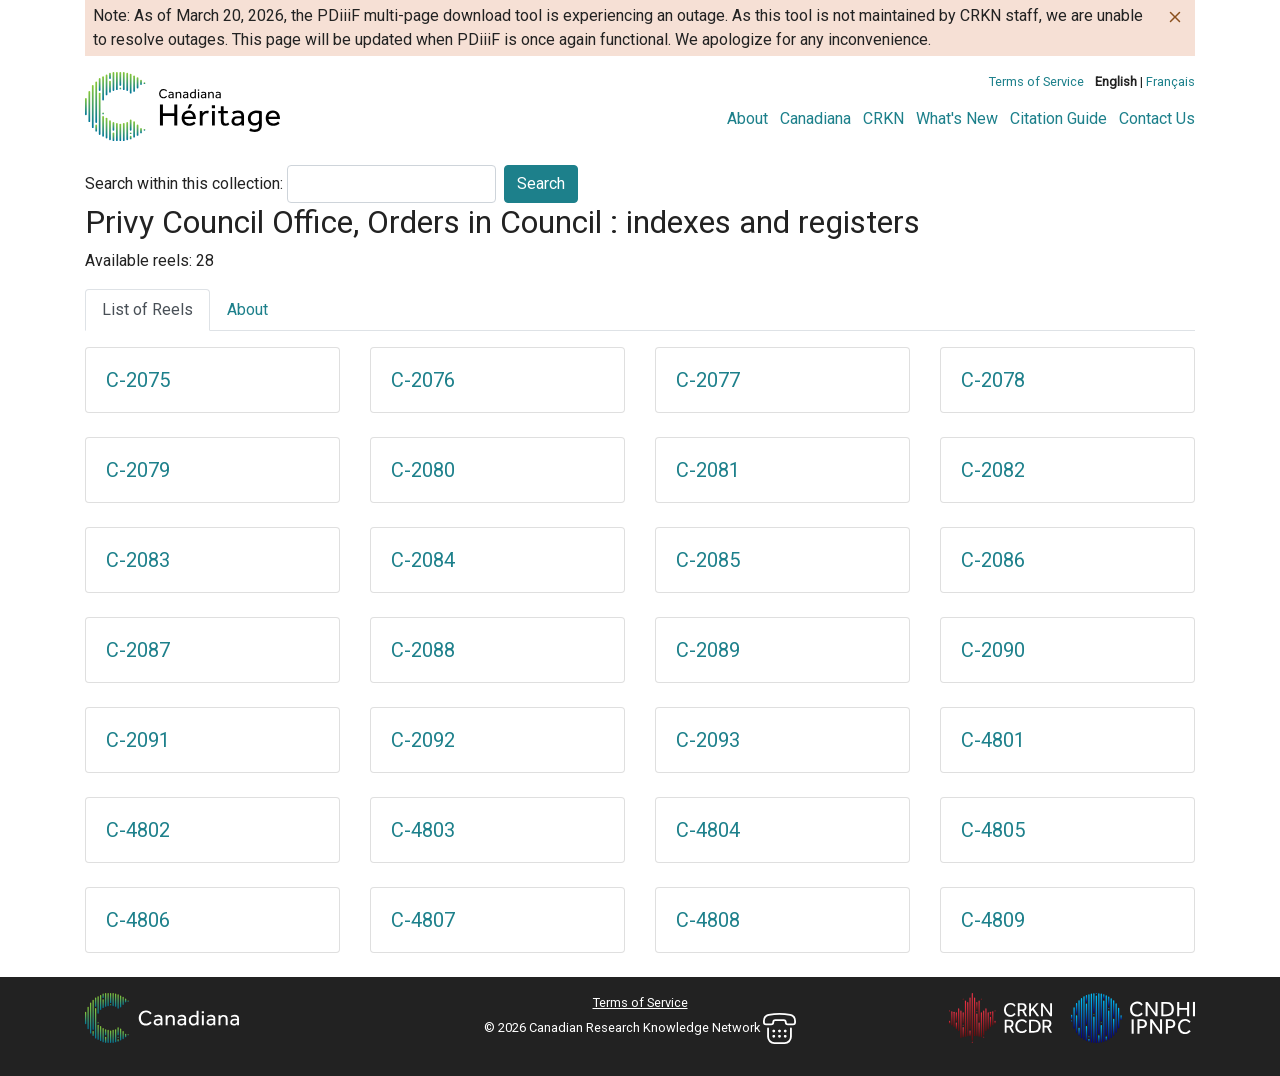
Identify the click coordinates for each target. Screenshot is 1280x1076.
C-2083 (138, 560)
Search (541, 183)
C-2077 (708, 380)
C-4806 (138, 920)
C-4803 (423, 830)
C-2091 (138, 740)
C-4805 (993, 830)
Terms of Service (1036, 81)
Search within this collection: (184, 183)
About (747, 118)
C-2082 (993, 470)
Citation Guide (1058, 118)
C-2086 (993, 560)
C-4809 (993, 920)
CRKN (883, 118)
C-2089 (708, 650)
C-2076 (423, 380)
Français (1170, 81)
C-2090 (993, 650)
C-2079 (138, 470)
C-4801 (993, 740)
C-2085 (708, 560)
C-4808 (708, 920)
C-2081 (708, 470)
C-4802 (138, 830)
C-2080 (423, 470)
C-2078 (993, 380)
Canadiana (815, 118)
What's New (957, 118)
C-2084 (423, 560)
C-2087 (138, 650)
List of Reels (147, 309)
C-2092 (423, 740)
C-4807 (423, 920)
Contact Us (1157, 118)
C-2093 (708, 740)
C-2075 (138, 380)
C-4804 (708, 830)
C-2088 (423, 650)
